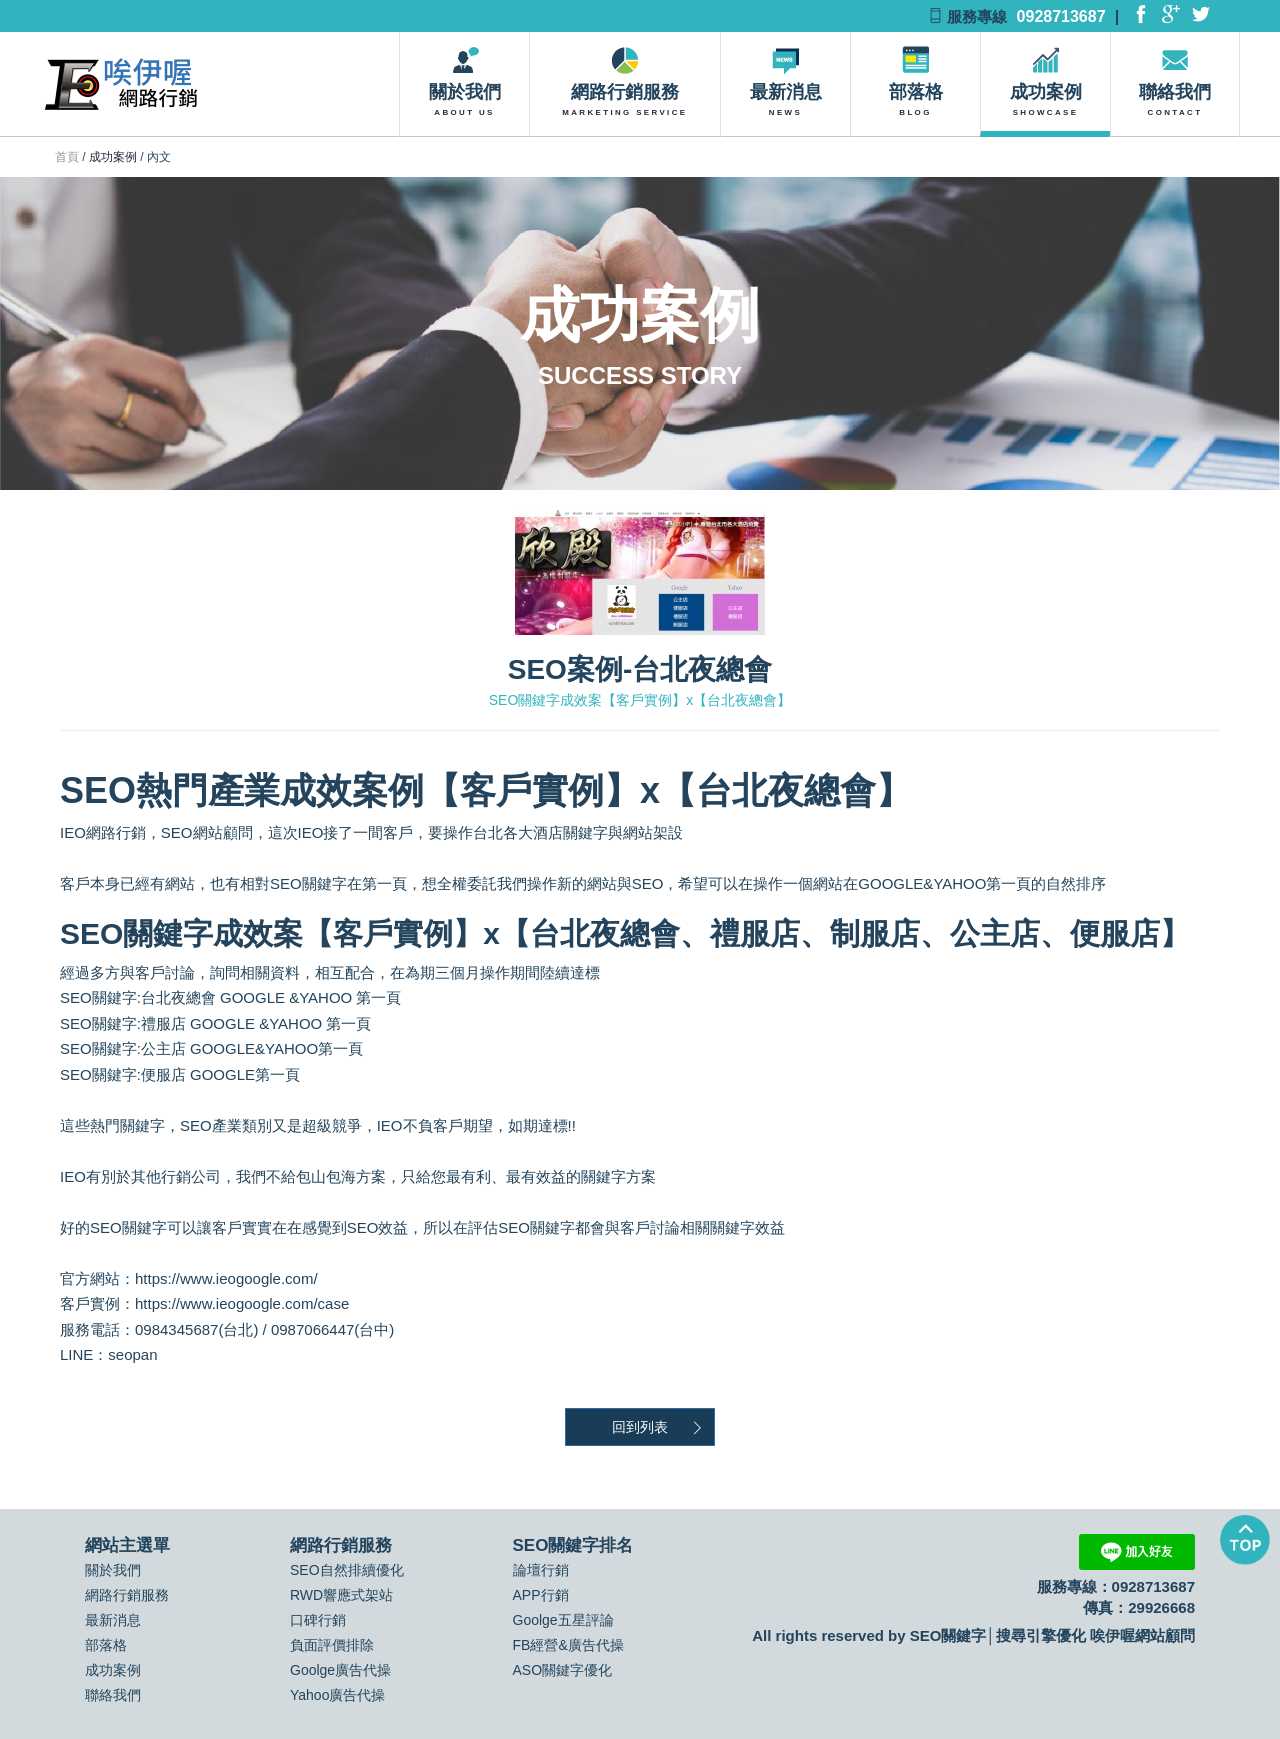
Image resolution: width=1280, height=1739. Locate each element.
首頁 (67, 157)
